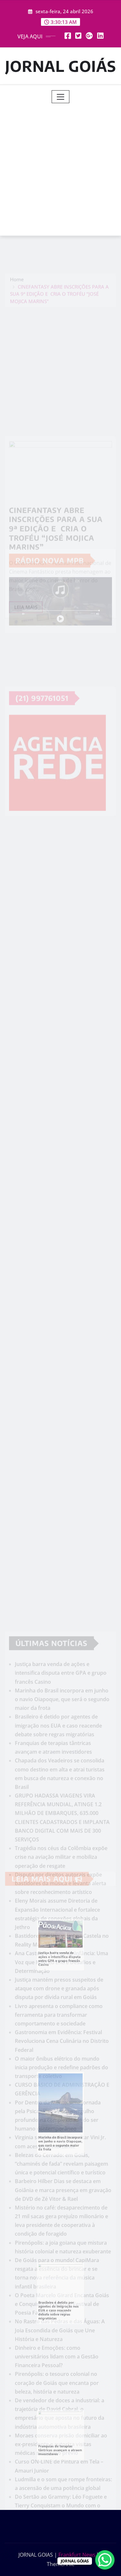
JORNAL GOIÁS (60, 66)
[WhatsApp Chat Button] (105, 2560)
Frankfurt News (77, 2554)
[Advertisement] (60, 166)
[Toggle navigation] (60, 96)
